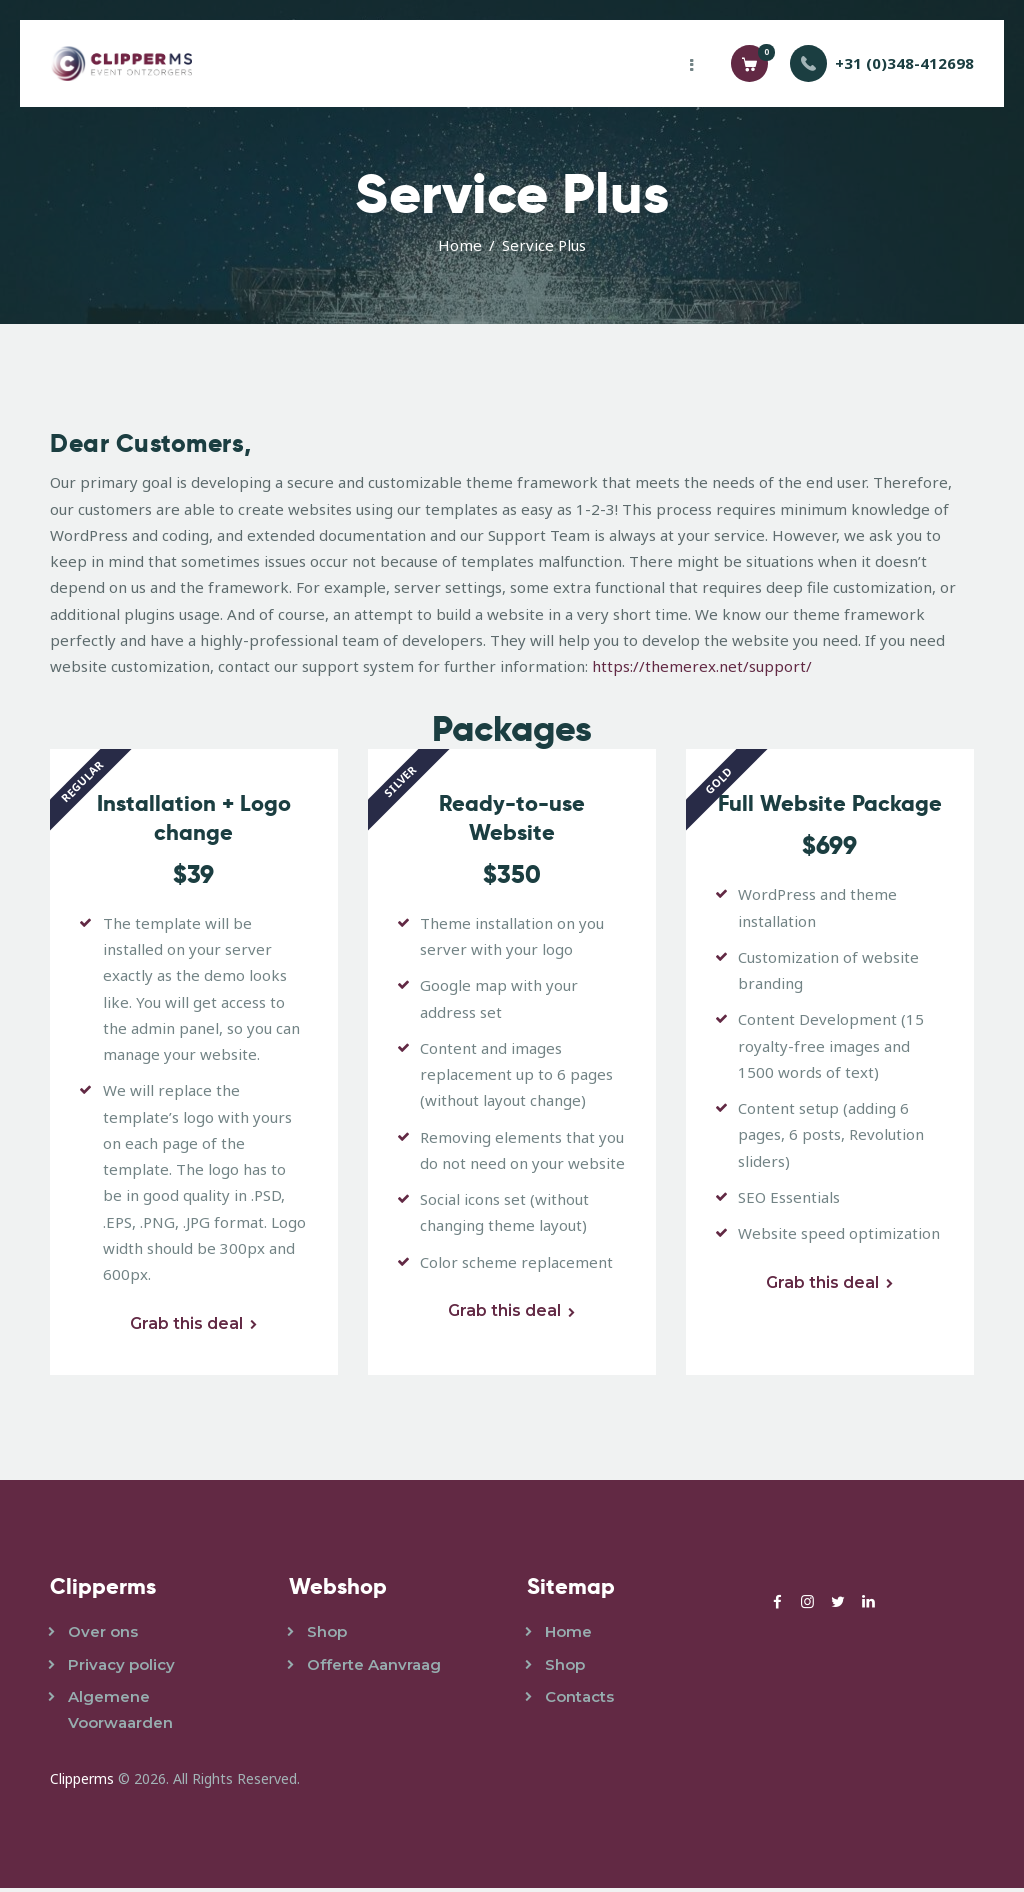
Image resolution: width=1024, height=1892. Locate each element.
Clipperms (82, 1783)
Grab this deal (185, 1327)
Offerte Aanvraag (374, 1668)
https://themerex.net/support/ (702, 666)
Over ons (103, 1636)
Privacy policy (121, 1668)
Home (460, 245)
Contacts (579, 1700)
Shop (327, 1636)
